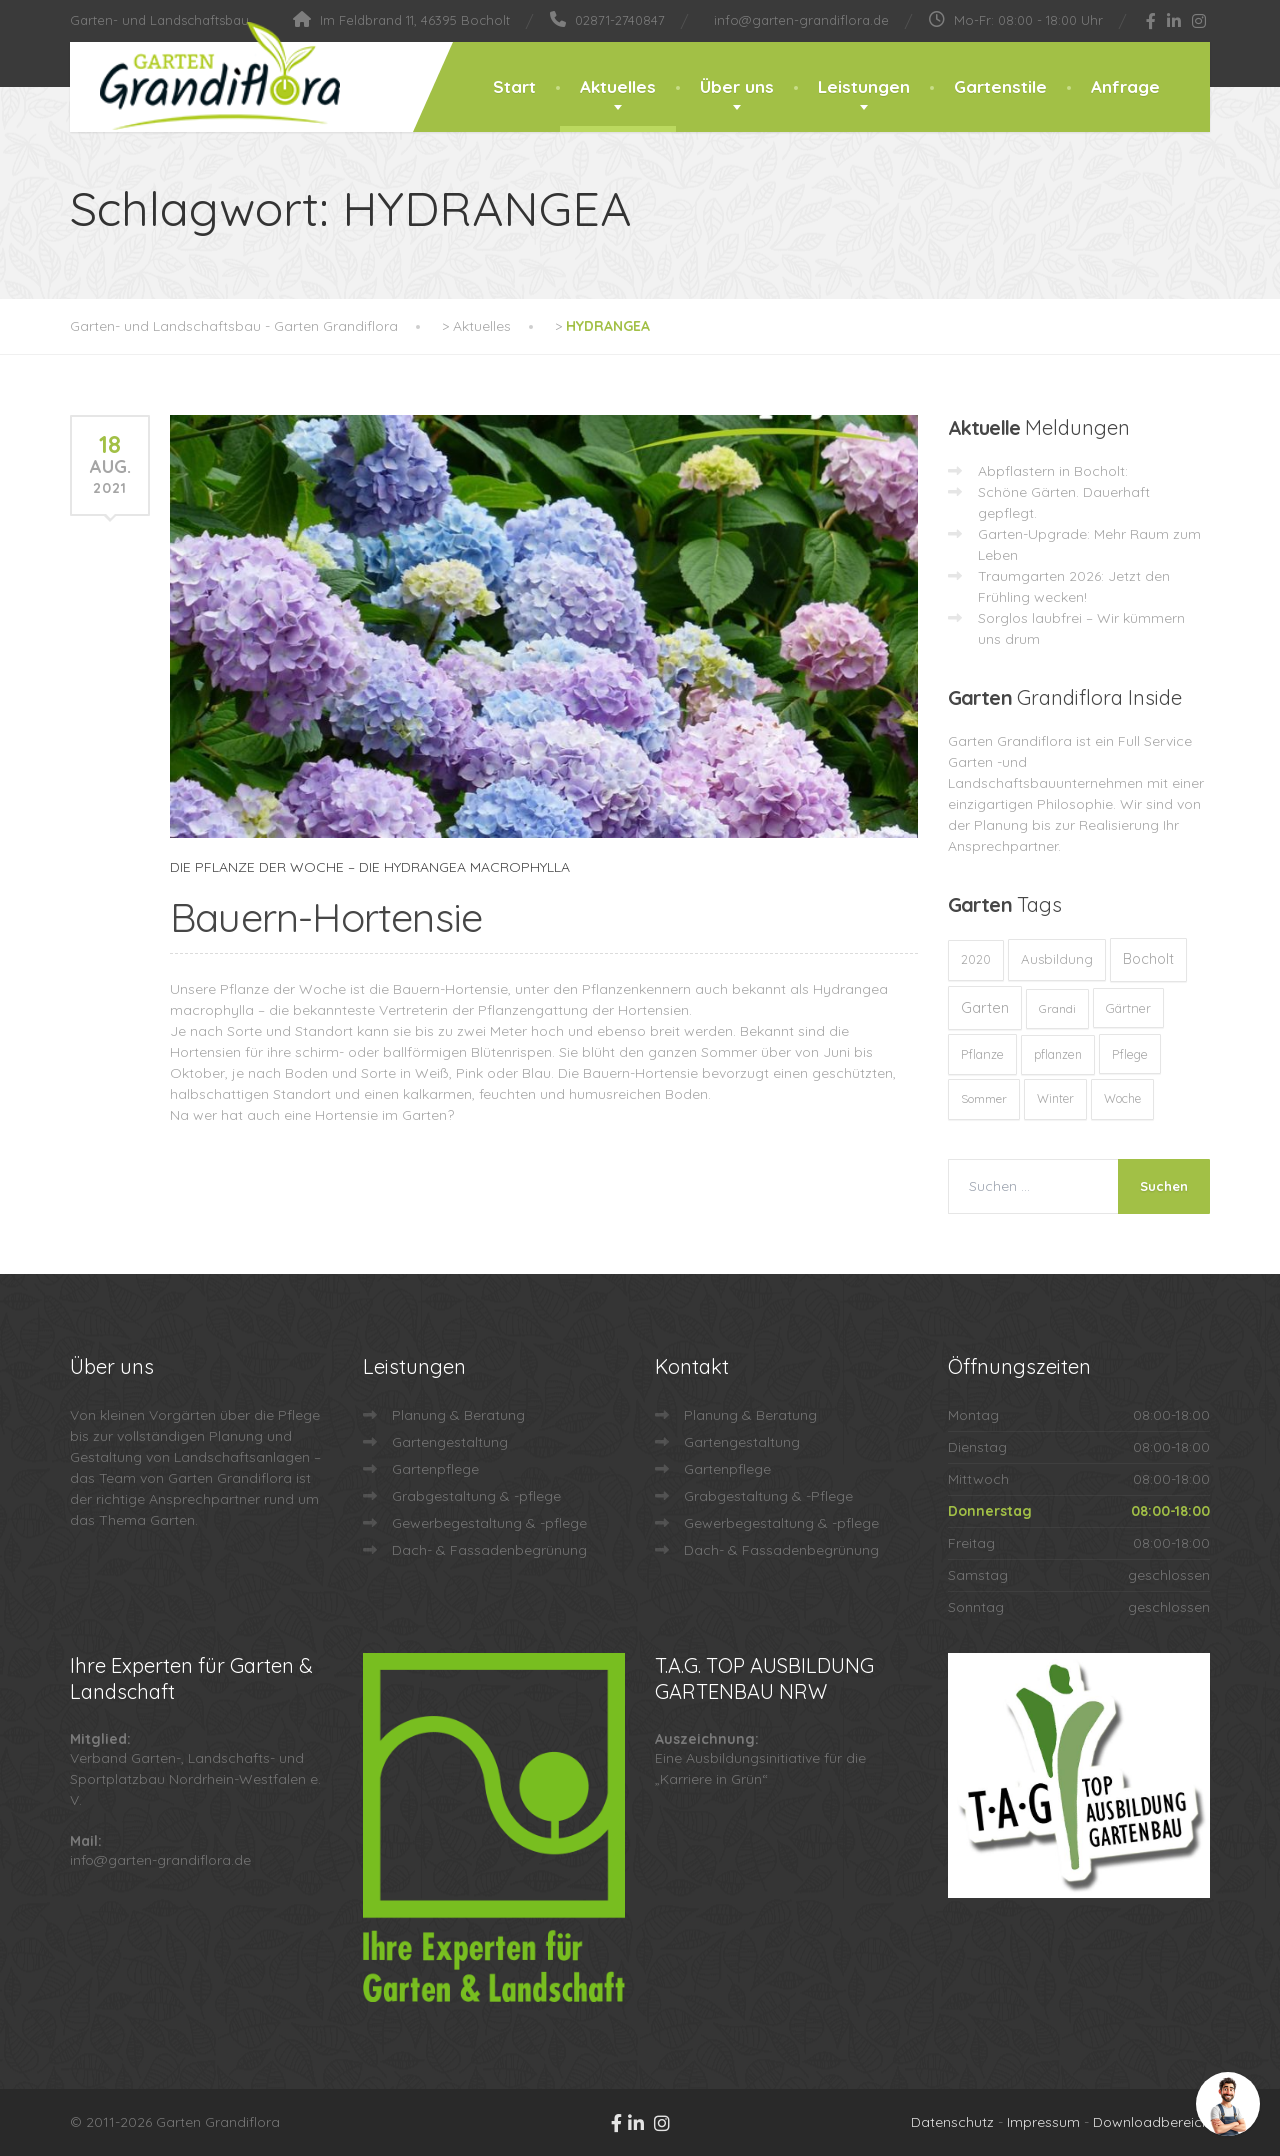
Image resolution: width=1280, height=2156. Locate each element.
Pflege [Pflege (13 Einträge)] (1130, 1054)
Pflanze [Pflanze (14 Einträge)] (982, 1054)
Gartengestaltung (450, 1442)
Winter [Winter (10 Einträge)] (1055, 1098)
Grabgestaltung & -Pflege (768, 1496)
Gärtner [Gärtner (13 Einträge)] (1128, 1008)
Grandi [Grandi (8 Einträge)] (1057, 1008)
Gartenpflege (435, 1469)
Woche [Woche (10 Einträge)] (1122, 1098)
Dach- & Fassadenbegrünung (489, 1550)
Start (514, 86)
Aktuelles (618, 86)
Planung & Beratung (458, 1415)
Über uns (737, 86)
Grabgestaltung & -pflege (476, 1496)
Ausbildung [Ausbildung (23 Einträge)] (1057, 959)
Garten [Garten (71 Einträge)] (985, 1007)
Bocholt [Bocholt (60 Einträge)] (1148, 959)
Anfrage (1125, 86)
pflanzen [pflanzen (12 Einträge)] (1058, 1054)
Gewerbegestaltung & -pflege (489, 1523)
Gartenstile (1000, 86)
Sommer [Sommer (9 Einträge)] (984, 1098)
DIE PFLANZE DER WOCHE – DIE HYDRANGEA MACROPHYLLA (370, 867)
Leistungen (864, 86)
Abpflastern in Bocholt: (1053, 471)
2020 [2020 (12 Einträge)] (976, 959)
